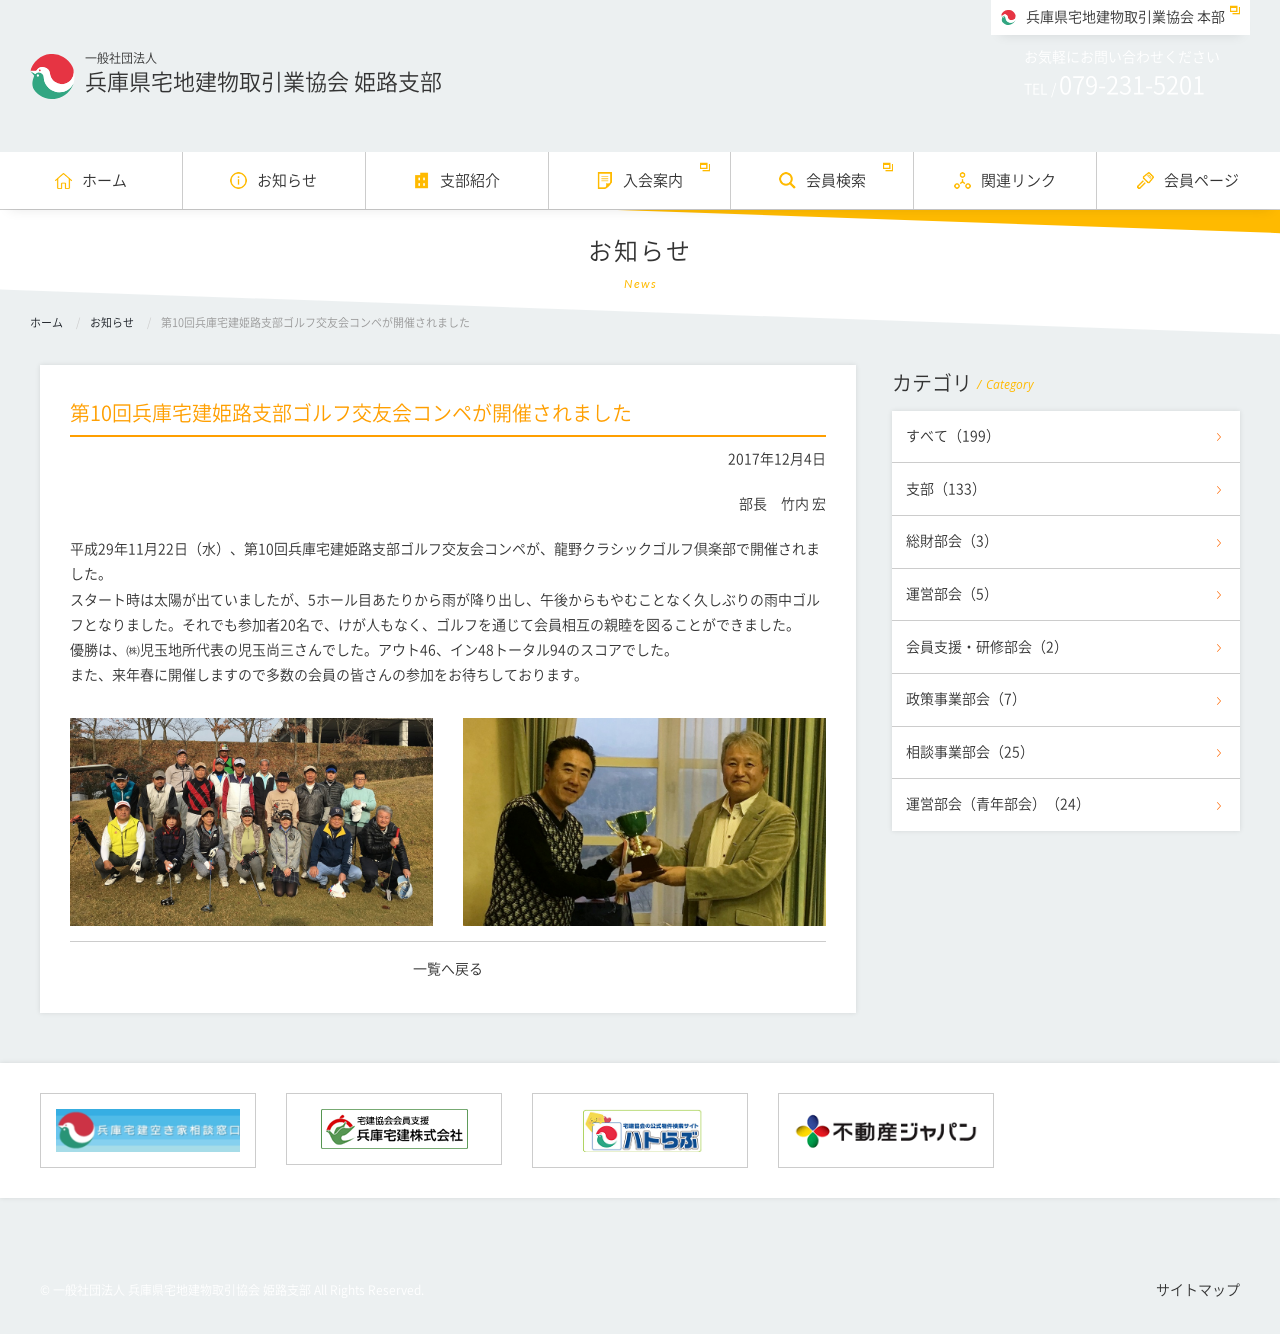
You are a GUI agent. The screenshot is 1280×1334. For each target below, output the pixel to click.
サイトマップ (1198, 1290)
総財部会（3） (952, 541)
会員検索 (836, 180)
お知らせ (287, 180)
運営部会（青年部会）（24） (998, 804)
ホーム (104, 180)
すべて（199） (953, 436)
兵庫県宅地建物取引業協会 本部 (1125, 17)
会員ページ (1201, 180)
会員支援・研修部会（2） (987, 647)
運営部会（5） (952, 594)
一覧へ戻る (448, 969)
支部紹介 (470, 180)
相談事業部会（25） (970, 752)
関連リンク (1018, 180)
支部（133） (946, 489)
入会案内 (653, 180)
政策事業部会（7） (966, 699)
